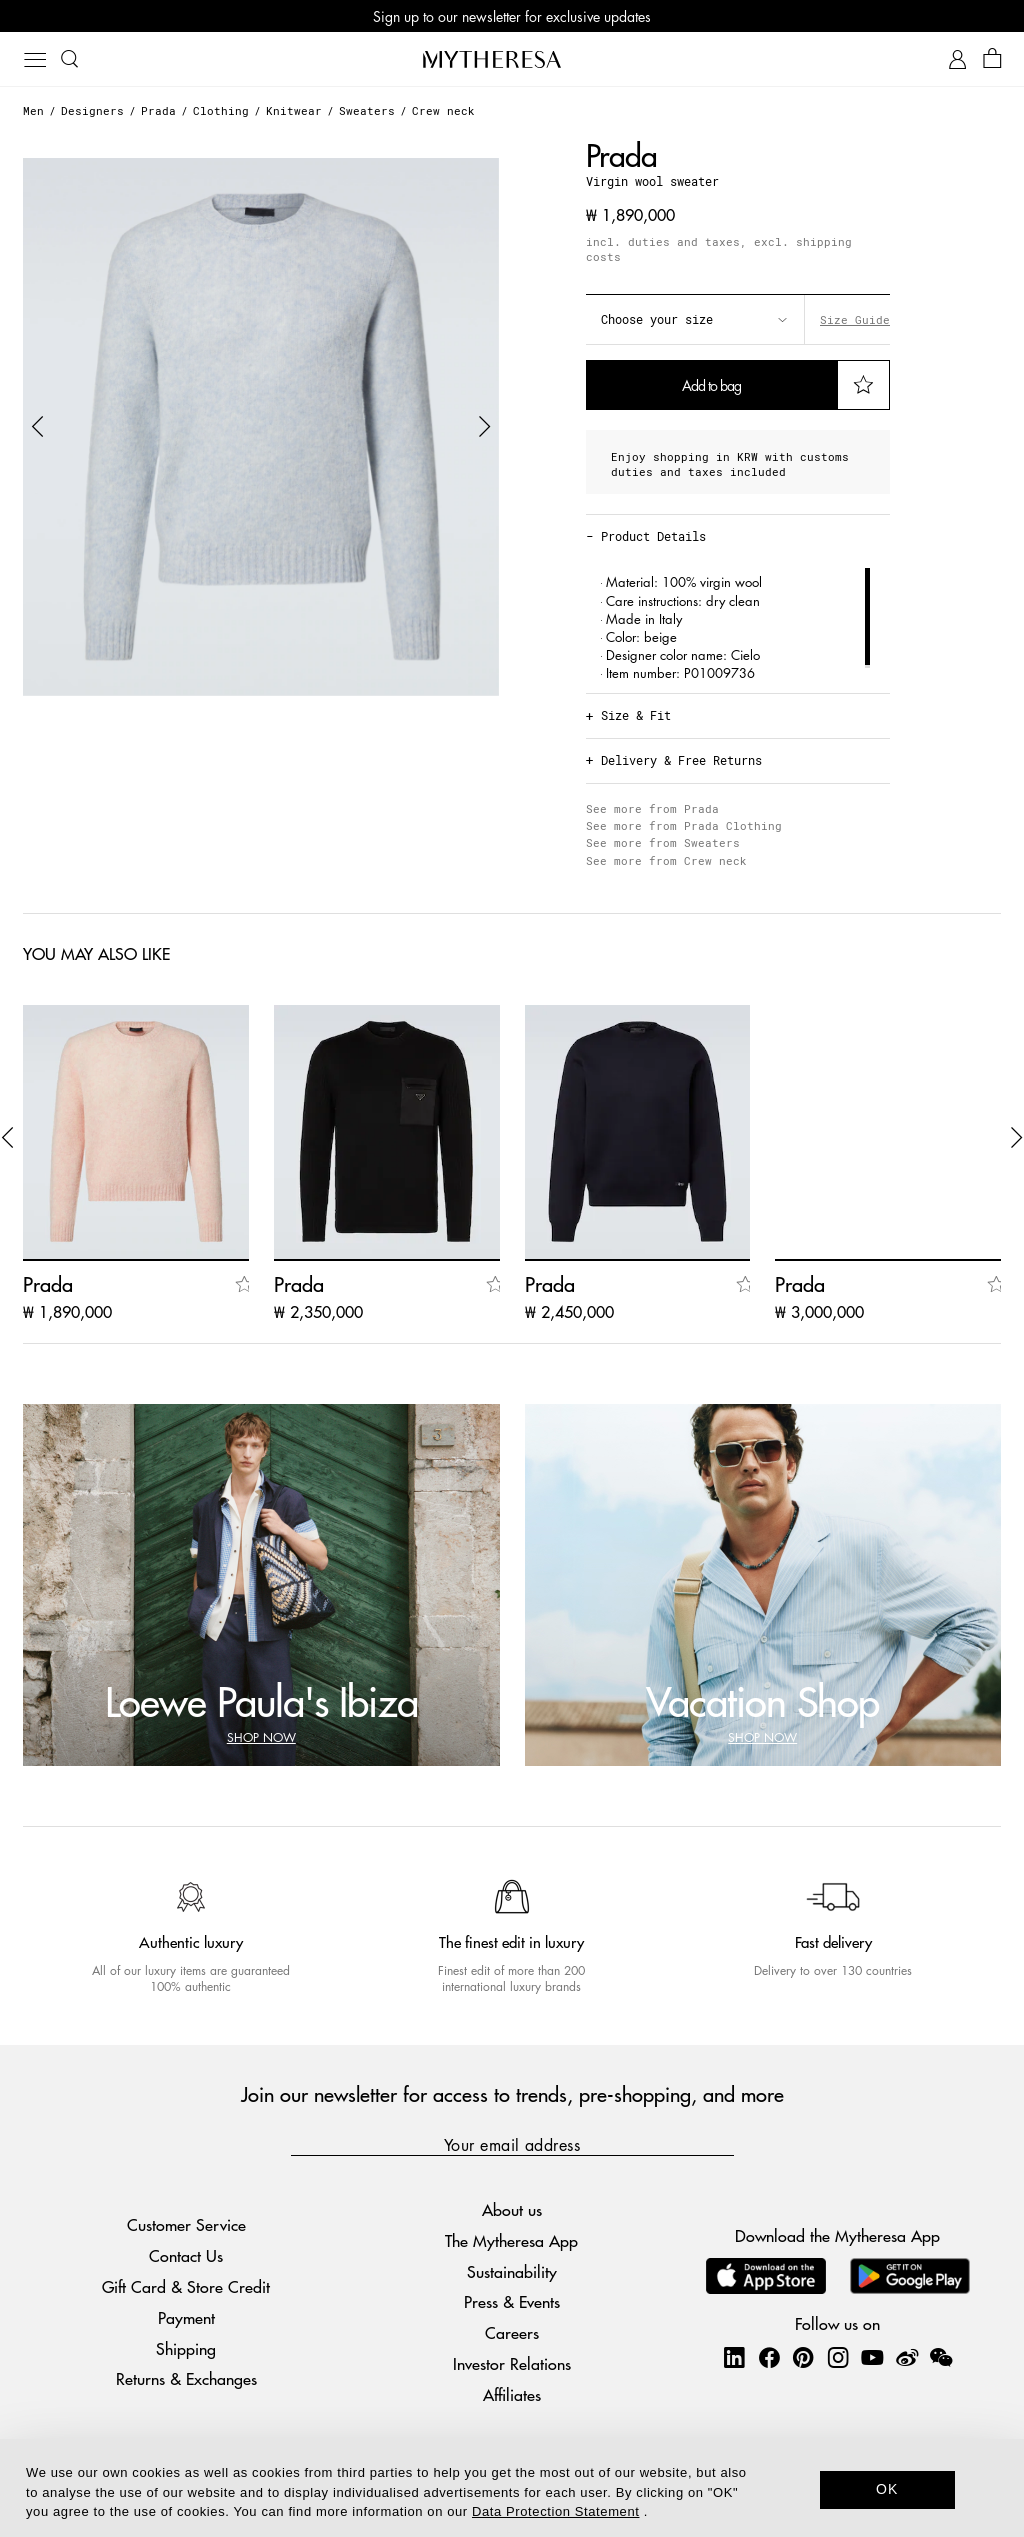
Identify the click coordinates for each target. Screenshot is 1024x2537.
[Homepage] (512, 59)
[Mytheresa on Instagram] (838, 2357)
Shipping (186, 2348)
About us (512, 2209)
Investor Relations (512, 2363)
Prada (158, 110)
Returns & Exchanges (186, 2378)
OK (887, 2489)
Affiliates (512, 2394)
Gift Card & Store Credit (186, 2286)
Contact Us (186, 2255)
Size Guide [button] (855, 320)
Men (33, 110)
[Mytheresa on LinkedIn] (734, 2357)
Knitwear (294, 110)
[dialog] (512, 2488)
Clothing (221, 110)
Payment (186, 2317)
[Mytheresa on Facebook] (769, 2357)
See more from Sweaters (663, 842)
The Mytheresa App (511, 2240)
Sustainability (512, 2271)
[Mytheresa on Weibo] (907, 2357)
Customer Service (186, 2224)
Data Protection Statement (555, 2511)
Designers (92, 110)
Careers (512, 2332)
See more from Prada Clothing (684, 825)
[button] (38, 427)
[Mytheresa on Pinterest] (803, 2357)
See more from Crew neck (666, 860)
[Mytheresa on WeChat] (941, 2357)
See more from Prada (652, 808)
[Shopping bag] (992, 59)
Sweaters (367, 110)
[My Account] (957, 59)
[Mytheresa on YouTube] (872, 2357)
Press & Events (512, 2301)
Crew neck (443, 110)
